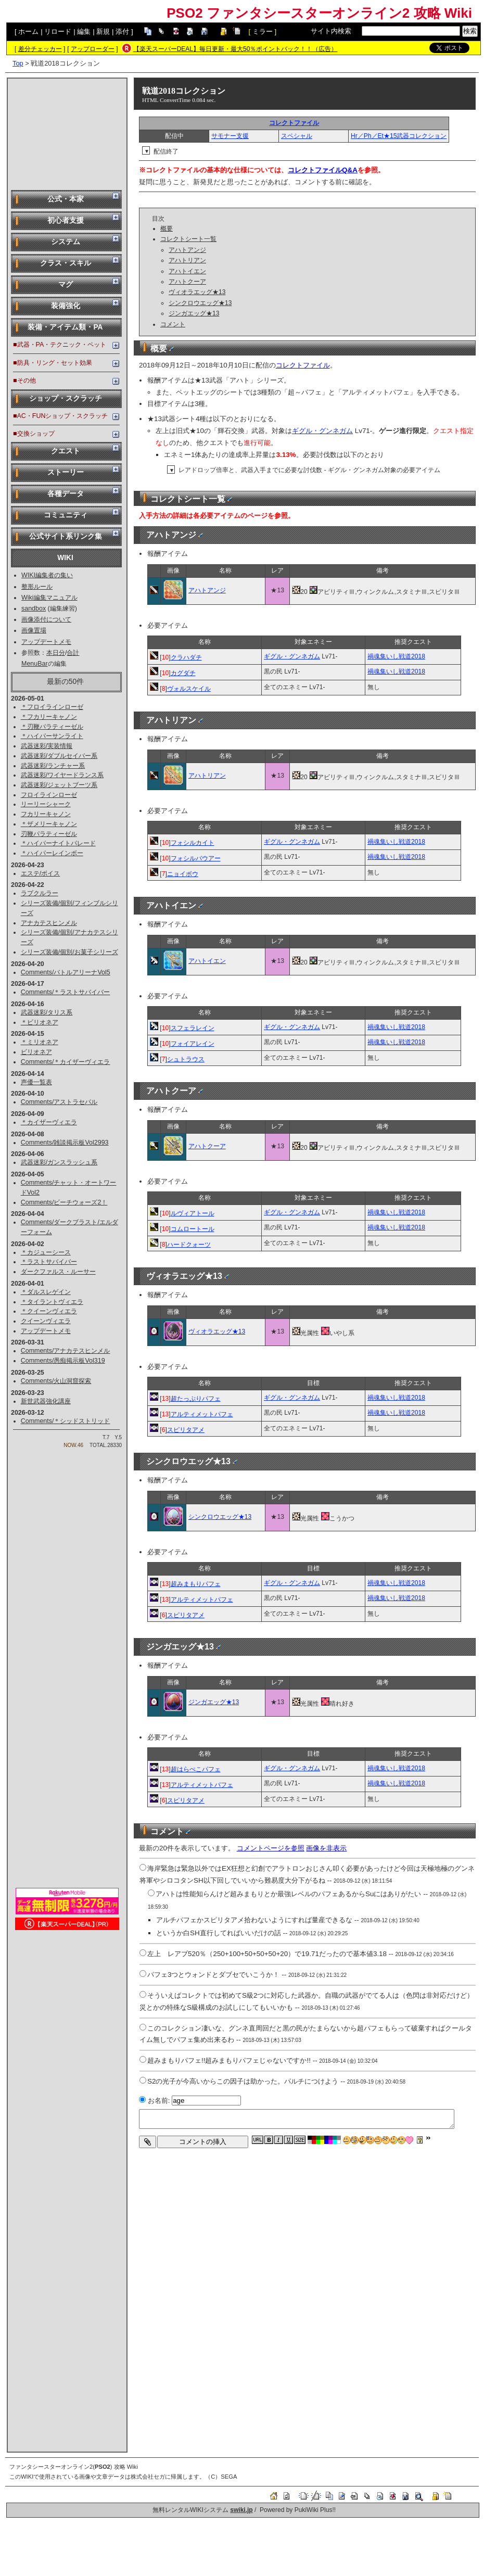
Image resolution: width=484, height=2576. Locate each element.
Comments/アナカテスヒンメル (65, 1350)
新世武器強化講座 (46, 1401)
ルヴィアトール (192, 1213)
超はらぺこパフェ (196, 1769)
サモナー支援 (230, 135)
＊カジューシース (46, 1252)
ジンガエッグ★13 (194, 313)
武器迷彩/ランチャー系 (53, 765)
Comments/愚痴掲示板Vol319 (63, 1360)
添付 (122, 31)
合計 (73, 652)
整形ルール (37, 586)
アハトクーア (187, 281)
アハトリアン (187, 260)
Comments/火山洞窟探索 (56, 1381)
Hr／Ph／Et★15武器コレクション (399, 135)
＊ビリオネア (39, 1022)
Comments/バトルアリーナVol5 (65, 972)
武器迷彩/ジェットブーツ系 (59, 785)
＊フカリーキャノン (49, 716)
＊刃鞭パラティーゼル (52, 726)
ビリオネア (36, 1052)
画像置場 (33, 630)
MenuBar (34, 663)
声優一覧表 (36, 1082)
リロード (57, 31)
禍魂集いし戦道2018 (396, 656)
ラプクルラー (39, 893)
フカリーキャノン (46, 814)
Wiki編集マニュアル (49, 597)
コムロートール (192, 1229)
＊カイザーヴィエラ (49, 1122)
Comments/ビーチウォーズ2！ (64, 1202)
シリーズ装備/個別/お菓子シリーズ (69, 952)
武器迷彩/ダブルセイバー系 (59, 755)
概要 (166, 228)
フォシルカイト (192, 842)
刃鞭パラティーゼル (49, 833)
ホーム (28, 31)
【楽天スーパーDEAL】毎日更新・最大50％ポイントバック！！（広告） (235, 49)
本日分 (55, 652)
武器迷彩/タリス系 (46, 1012)
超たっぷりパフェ (196, 1398)
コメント (172, 324)
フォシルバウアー (196, 858)
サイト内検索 (331, 31)
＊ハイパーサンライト (52, 736)
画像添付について (46, 619)
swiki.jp (241, 2510)
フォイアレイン (192, 1043)
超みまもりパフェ (196, 1584)
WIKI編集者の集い (47, 575)
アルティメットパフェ (202, 1414)
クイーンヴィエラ (46, 1321)
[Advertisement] (67, 133)
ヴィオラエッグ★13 (197, 292)
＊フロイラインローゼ (52, 706)
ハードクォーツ (189, 1244)
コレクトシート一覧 (188, 239)
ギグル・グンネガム (322, 431)
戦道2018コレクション (183, 90)
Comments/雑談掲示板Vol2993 (65, 1142)
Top (17, 63)
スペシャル (296, 135)
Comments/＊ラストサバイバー (65, 992)
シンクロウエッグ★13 (200, 303)
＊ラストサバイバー (49, 1261)
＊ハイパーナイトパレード (58, 843)
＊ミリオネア (39, 1042)
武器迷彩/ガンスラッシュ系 (59, 1162)
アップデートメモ (46, 641)
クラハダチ (186, 657)
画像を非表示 (326, 1848)
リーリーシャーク (46, 804)
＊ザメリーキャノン (49, 824)
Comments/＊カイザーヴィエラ (65, 1061)
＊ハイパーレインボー (52, 853)
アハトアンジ (187, 249)
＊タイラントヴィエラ (52, 1301)
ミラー (262, 31)
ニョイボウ (182, 874)
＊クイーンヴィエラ (49, 1311)
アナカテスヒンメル (49, 923)
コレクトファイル (294, 122)
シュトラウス (186, 1059)
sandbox (33, 608)
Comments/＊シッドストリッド (65, 1421)
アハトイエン (187, 271)
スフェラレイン (192, 1028)
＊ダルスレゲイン (46, 1292)
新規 (103, 31)
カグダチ (183, 673)
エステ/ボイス (40, 873)
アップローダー (92, 49)
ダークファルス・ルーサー (58, 1271)
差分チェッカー (40, 49)
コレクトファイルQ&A (323, 170)
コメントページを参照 (270, 1848)
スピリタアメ (186, 1429)
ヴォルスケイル (189, 688)
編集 (84, 31)
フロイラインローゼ (49, 794)
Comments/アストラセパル (59, 1102)
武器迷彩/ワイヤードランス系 (62, 775)
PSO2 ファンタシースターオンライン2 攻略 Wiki (319, 13)
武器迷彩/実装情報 (46, 746)
